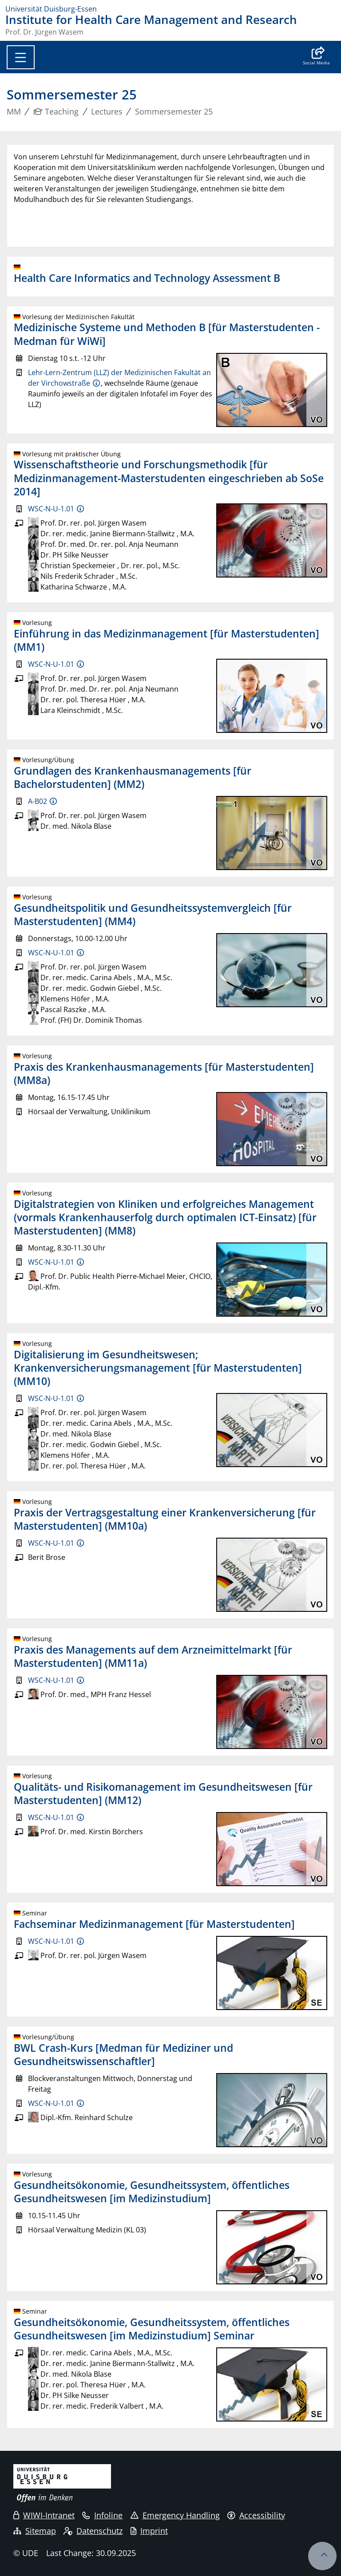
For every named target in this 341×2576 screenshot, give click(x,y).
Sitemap (34, 2530)
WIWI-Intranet (44, 2515)
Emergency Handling (175, 2515)
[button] (316, 57)
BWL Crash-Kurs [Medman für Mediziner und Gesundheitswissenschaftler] (123, 2054)
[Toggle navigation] (21, 57)
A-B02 (37, 801)
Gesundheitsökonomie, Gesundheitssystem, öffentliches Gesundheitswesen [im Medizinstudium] (151, 2191)
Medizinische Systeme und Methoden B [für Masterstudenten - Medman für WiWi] (167, 334)
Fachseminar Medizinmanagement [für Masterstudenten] (154, 1924)
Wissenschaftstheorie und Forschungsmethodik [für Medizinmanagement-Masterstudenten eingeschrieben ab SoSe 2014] (169, 477)
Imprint (149, 2530)
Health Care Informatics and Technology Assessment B (147, 278)
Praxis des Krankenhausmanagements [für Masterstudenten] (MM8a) (164, 1073)
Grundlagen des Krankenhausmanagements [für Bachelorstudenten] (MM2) (132, 777)
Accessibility (256, 2515)
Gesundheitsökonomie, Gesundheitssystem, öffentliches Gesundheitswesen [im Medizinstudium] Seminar (151, 2329)
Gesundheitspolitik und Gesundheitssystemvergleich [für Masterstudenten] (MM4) (153, 914)
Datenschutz (93, 2530)
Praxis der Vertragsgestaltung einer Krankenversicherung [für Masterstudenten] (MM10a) (165, 1519)
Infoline (102, 2515)
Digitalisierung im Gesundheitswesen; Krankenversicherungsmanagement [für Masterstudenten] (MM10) (158, 1367)
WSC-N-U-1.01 (51, 509)
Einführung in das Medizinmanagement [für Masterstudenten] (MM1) (166, 640)
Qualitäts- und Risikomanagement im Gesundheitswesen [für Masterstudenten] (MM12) (163, 1793)
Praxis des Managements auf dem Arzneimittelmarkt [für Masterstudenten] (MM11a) (153, 1656)
